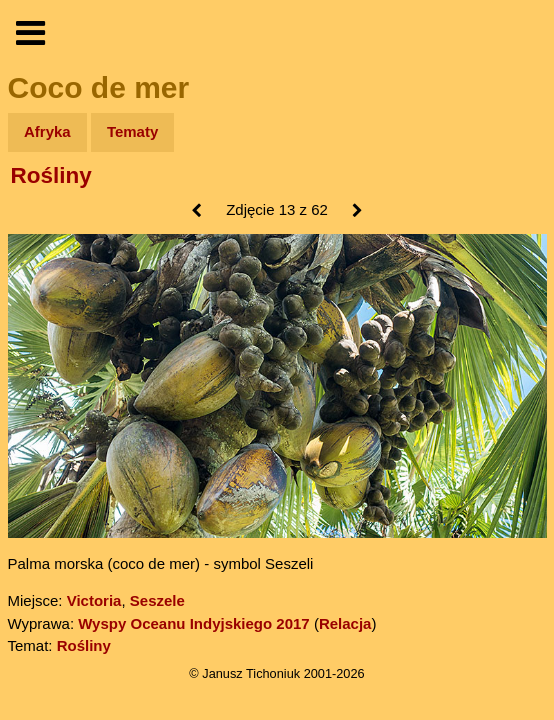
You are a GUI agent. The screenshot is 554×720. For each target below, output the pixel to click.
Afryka (47, 131)
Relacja (345, 623)
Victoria (94, 600)
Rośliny (51, 175)
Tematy (132, 131)
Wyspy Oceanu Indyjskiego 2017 (194, 623)
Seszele (157, 600)
